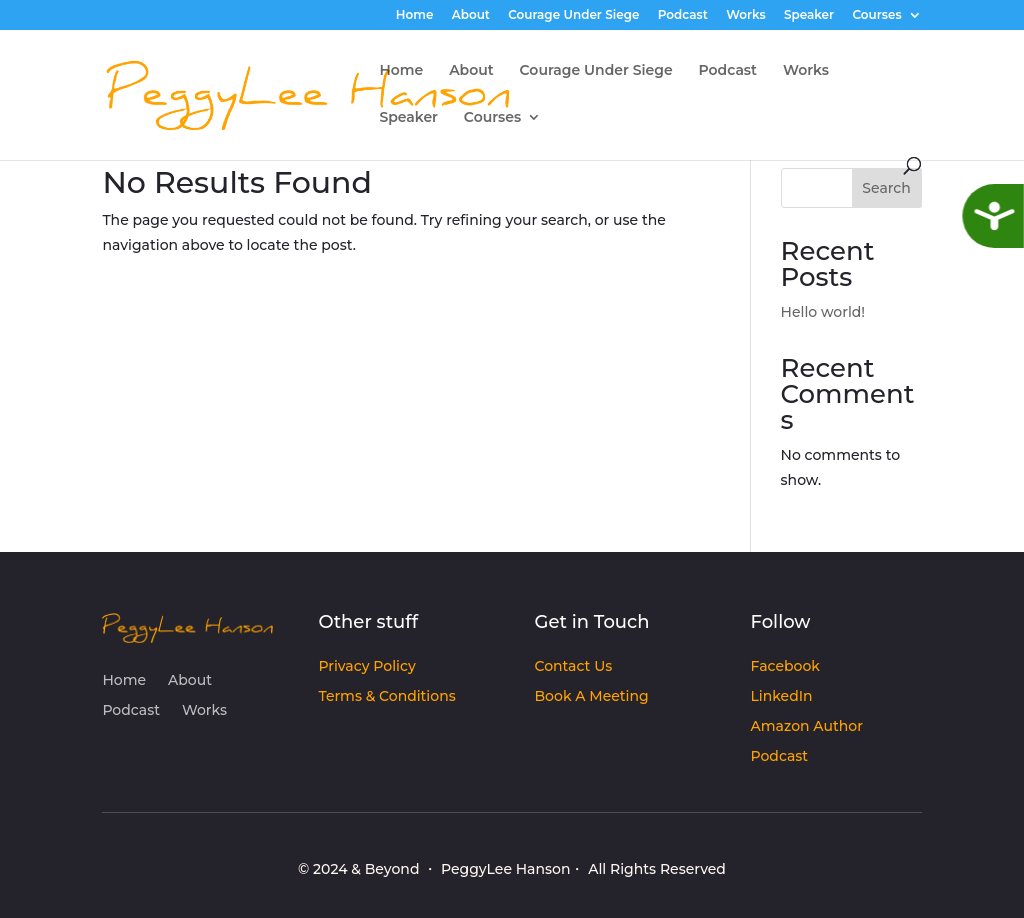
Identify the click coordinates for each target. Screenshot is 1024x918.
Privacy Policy (366, 667)
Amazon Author (807, 727)
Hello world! (823, 312)
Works (745, 15)
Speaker (809, 15)
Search (886, 188)
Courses (876, 15)
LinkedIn (782, 697)
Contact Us (574, 667)
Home (415, 15)
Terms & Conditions (386, 697)
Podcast (683, 15)
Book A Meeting (592, 697)
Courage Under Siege (573, 15)
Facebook (785, 667)
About (471, 15)
